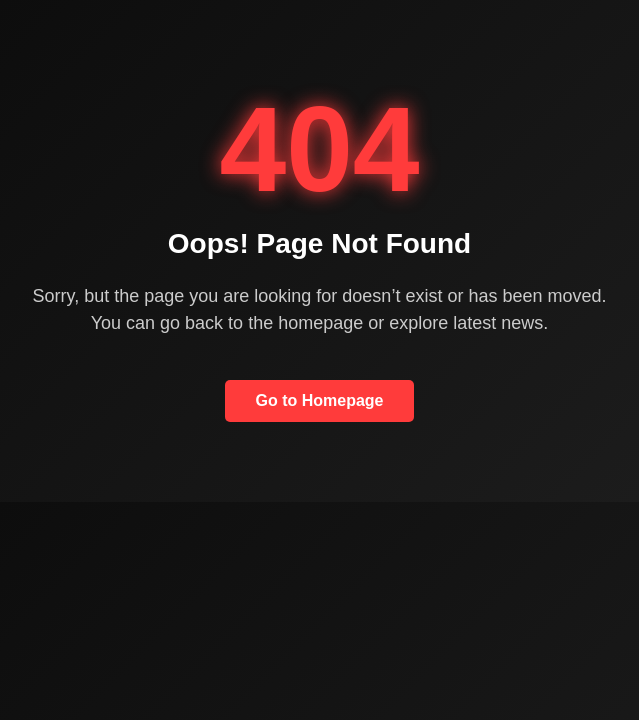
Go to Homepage (319, 400)
